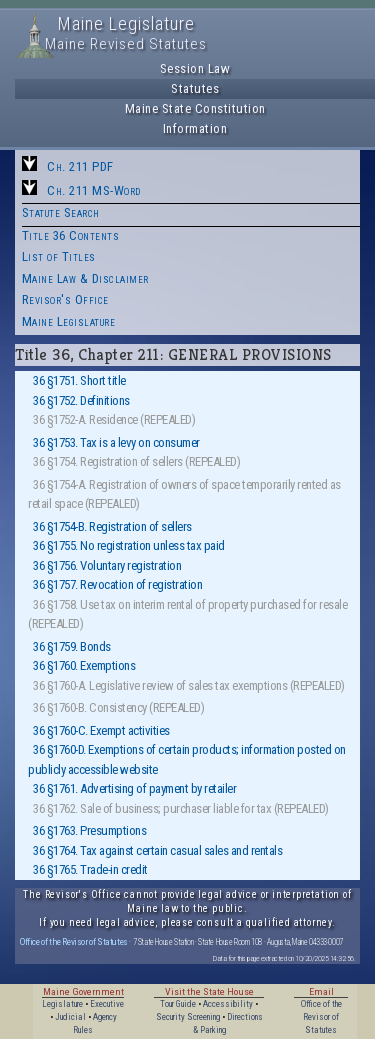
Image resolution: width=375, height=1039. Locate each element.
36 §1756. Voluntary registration (107, 565)
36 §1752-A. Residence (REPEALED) (114, 419)
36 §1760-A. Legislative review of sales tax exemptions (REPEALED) (189, 685)
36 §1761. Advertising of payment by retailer (134, 788)
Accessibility (228, 1004)
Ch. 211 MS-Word (94, 190)
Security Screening (188, 1017)
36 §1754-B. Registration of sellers (112, 526)
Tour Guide (178, 1004)
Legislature (62, 1004)
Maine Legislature (69, 321)
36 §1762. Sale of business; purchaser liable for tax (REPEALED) (181, 808)
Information (195, 128)
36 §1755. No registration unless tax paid (129, 545)
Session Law (195, 68)
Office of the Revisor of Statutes (74, 941)
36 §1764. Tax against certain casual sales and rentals (157, 850)
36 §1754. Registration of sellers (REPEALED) (136, 461)
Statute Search (61, 212)
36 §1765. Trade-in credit (90, 869)
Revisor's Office (65, 299)
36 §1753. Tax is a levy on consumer (116, 442)
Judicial (70, 1017)
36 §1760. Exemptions (84, 665)
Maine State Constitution (195, 108)
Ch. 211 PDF (80, 166)
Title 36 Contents (71, 235)
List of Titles (59, 256)
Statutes (195, 88)
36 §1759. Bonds (72, 646)
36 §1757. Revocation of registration (117, 584)
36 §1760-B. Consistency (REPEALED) (118, 707)
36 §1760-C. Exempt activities (101, 730)
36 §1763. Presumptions (89, 830)
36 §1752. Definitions (81, 400)
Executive (107, 1004)
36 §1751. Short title (79, 380)
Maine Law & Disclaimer (85, 278)
